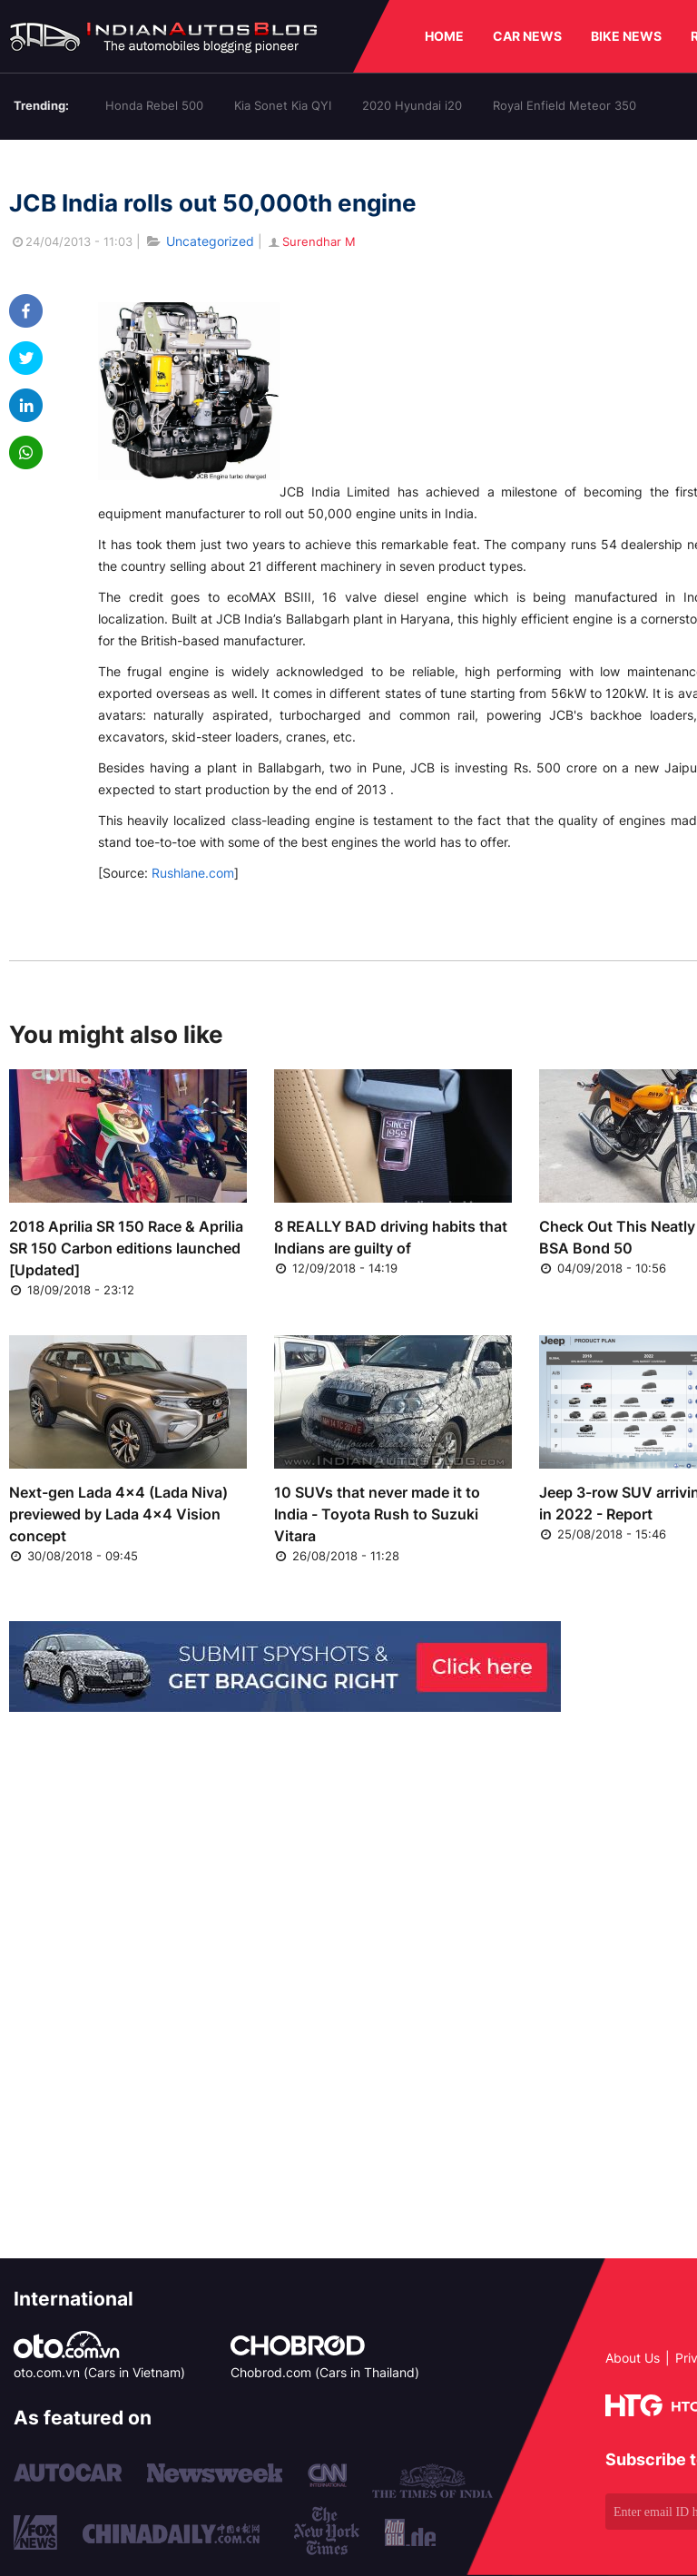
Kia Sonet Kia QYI (282, 105)
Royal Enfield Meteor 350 (564, 105)
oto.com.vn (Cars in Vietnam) (99, 2372)
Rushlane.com (193, 872)
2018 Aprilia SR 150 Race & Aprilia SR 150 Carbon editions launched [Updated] (126, 1248)
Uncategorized (210, 241)
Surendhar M (311, 241)
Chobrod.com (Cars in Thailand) (325, 2372)
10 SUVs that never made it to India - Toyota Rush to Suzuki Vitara (377, 1514)
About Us (632, 2357)
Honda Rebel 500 (154, 105)
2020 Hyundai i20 (412, 105)
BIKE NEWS (626, 36)
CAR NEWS (527, 36)
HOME (444, 36)
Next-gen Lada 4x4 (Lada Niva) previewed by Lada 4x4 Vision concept (118, 1514)
